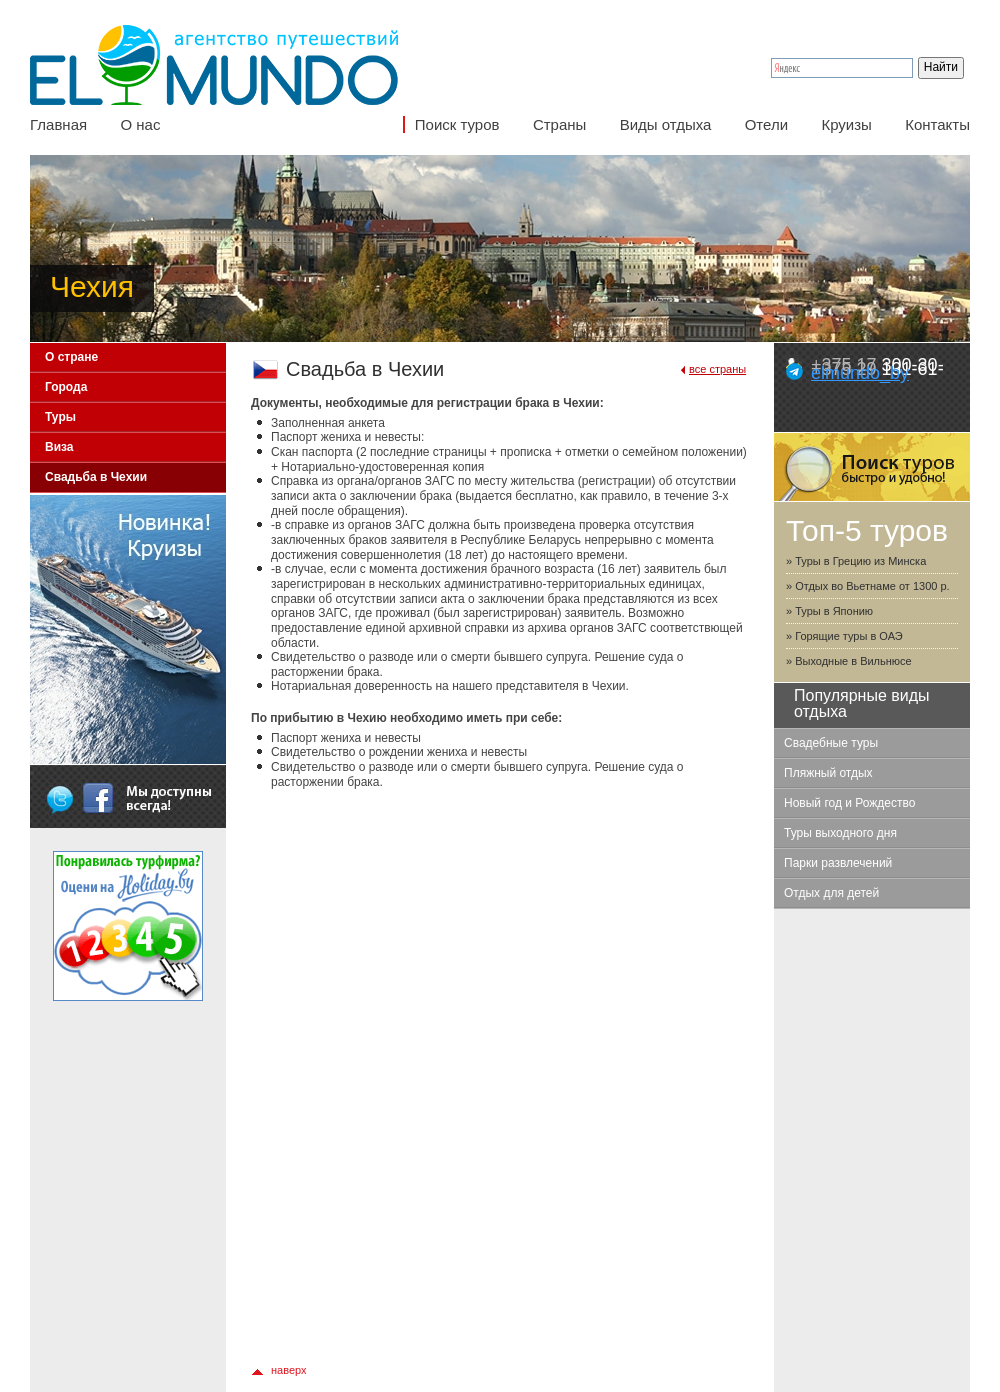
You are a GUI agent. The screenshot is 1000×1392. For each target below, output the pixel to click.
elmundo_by (860, 373)
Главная (58, 124)
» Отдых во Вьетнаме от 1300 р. (868, 586)
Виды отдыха (666, 124)
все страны (717, 369)
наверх (289, 1370)
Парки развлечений (838, 863)
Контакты (937, 124)
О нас (140, 124)
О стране (71, 357)
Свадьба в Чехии (96, 477)
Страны (559, 124)
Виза (59, 447)
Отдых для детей (831, 893)
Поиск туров (457, 124)
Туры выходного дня (840, 833)
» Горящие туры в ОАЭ (844, 636)
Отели (766, 124)
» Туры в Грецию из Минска (856, 561)
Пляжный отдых (828, 773)
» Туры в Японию (829, 611)
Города (66, 387)
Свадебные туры (831, 743)
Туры (60, 417)
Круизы (846, 124)
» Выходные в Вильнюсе (849, 661)
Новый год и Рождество (849, 803)
